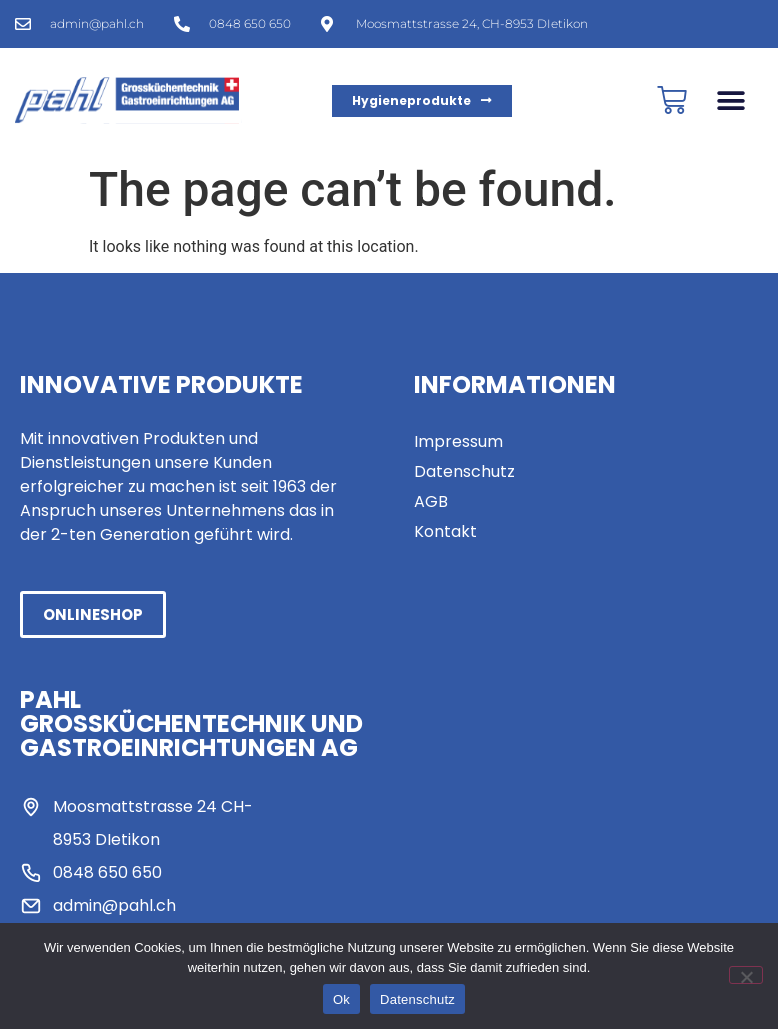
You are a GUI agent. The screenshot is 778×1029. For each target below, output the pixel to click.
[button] (730, 100)
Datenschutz (417, 999)
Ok (341, 999)
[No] (746, 975)
